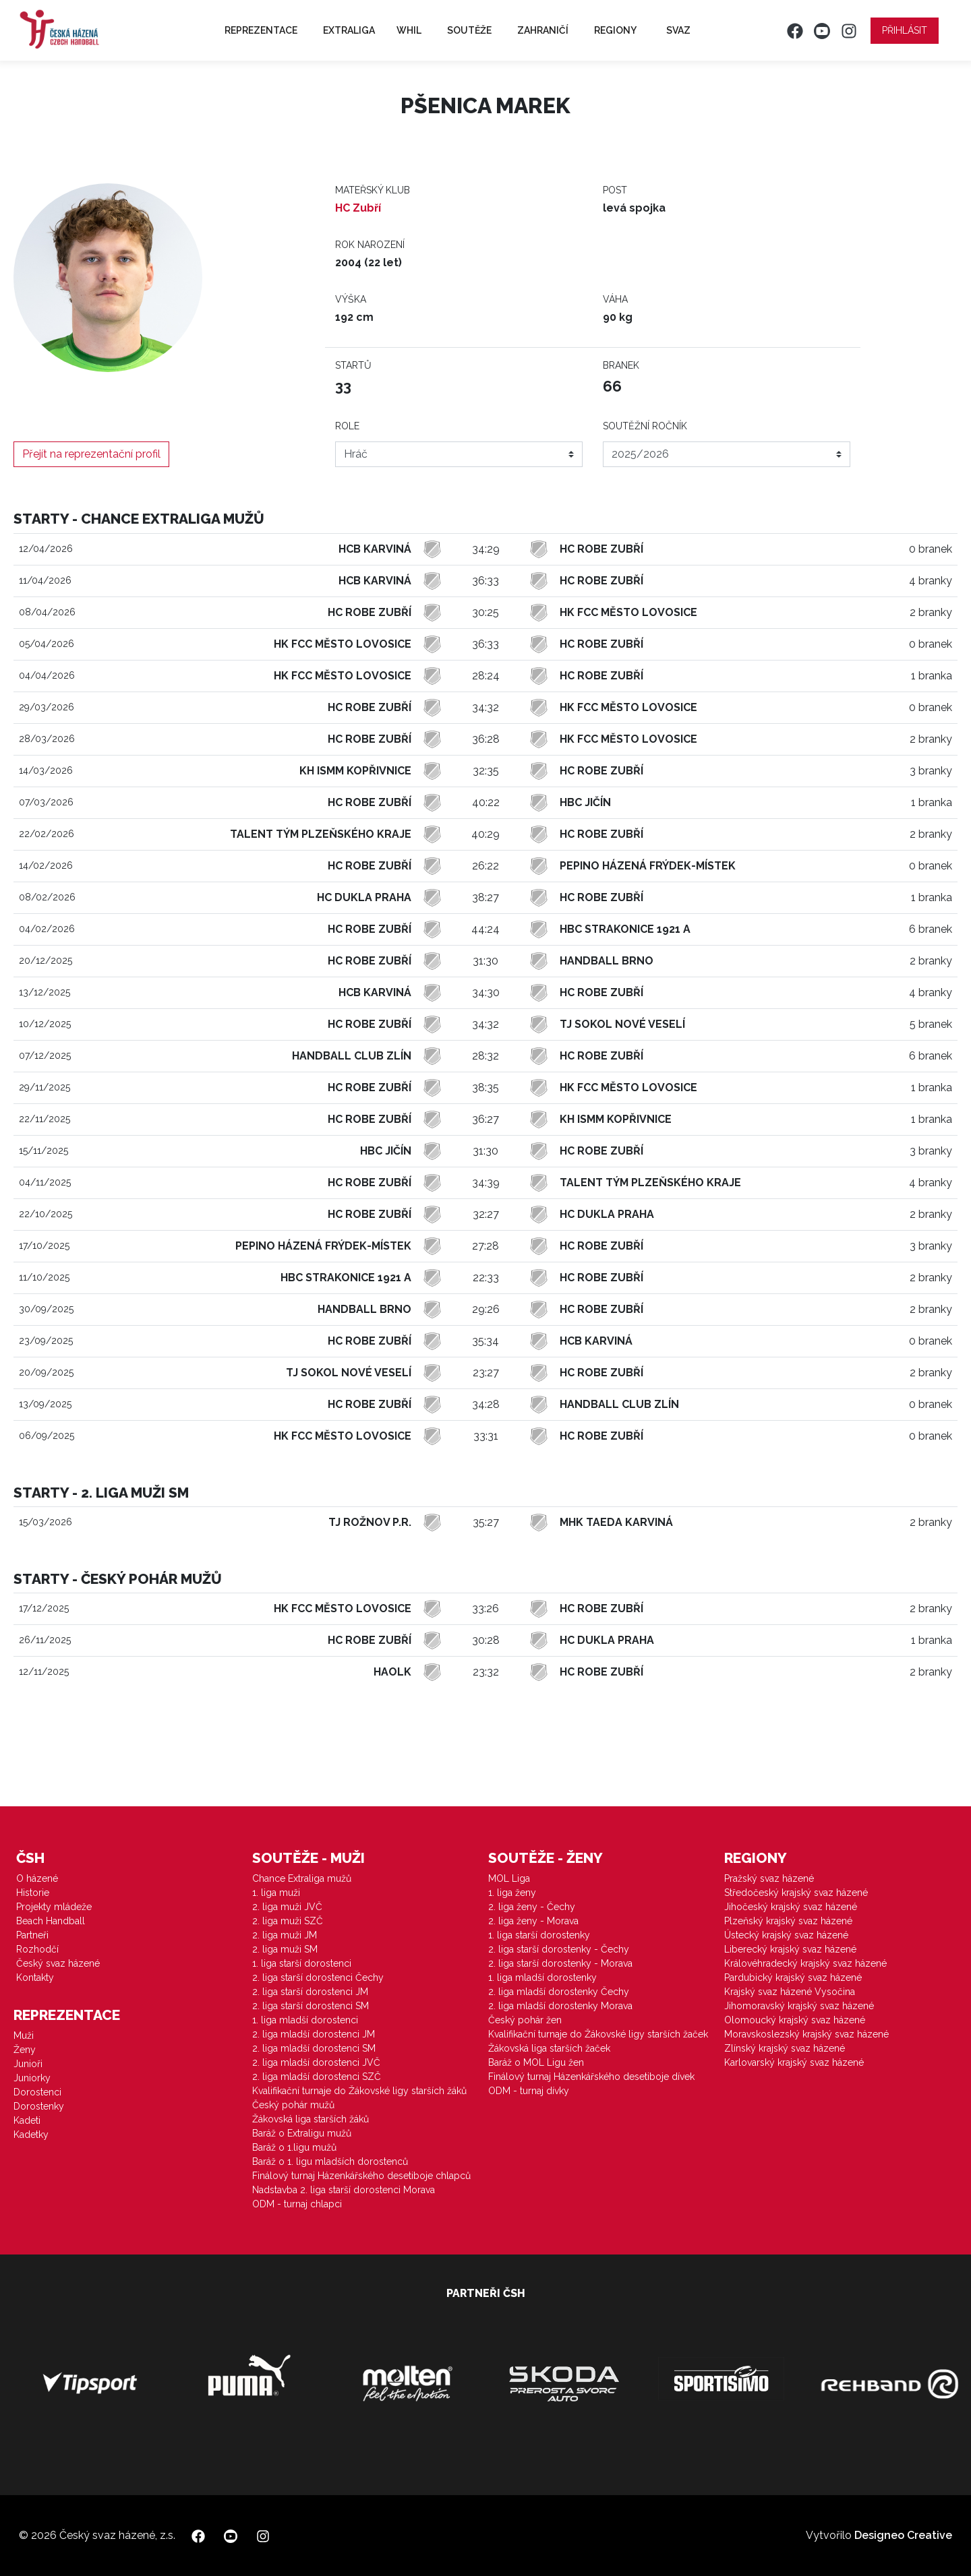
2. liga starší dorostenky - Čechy (558, 1949)
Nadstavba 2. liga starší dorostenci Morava (343, 2189)
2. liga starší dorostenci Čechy (318, 1977)
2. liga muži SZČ (287, 1920)
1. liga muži (276, 1892)
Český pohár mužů (293, 2104)
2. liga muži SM (285, 1949)
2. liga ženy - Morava (533, 1920)
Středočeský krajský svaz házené (796, 1892)
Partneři (32, 1935)
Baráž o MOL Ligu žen (536, 2062)
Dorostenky (38, 2106)
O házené (37, 1878)
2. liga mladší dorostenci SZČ (316, 2076)
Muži (23, 2035)
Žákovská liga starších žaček (549, 2048)
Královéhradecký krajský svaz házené (805, 1963)
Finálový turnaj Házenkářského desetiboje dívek (591, 2076)
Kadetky (31, 2134)
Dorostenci (37, 2092)
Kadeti (26, 2120)
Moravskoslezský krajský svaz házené (806, 2034)
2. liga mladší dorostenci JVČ (316, 2062)
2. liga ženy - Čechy (531, 1906)
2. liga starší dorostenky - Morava (560, 1963)
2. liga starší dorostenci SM (310, 2005)
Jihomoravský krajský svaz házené (799, 2005)
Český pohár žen (525, 2020)
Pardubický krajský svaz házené (793, 1977)
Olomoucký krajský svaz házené (794, 2020)
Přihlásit (904, 30)
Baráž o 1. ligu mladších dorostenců (330, 2161)
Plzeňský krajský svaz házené (788, 1920)
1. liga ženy (512, 1892)
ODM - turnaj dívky (528, 2090)
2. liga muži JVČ (287, 1906)
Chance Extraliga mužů (301, 1878)
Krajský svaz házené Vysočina (789, 1991)
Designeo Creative (903, 2535)
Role (347, 426)
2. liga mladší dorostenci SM (314, 2048)
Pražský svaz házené (769, 1878)
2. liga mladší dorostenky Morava (560, 2005)
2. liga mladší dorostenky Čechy (558, 1991)
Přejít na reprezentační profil (91, 454)
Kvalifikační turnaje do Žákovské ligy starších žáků (359, 2090)
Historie (32, 1892)
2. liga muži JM (284, 1935)
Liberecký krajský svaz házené (790, 1949)
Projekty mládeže (54, 1906)
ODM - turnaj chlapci (297, 2204)
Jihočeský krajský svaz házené (790, 1906)
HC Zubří (358, 208)
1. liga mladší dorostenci (305, 2020)
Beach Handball (50, 1920)
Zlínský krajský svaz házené (784, 2048)
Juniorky (32, 2078)
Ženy (24, 2049)
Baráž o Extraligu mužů (301, 2133)
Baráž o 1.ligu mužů (294, 2147)
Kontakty (35, 1977)
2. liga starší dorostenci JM (310, 1991)
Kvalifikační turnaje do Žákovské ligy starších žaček (598, 2034)
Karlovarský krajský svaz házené (794, 2062)
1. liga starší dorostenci (301, 1963)
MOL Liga (509, 1878)
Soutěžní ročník (645, 426)
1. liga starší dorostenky (539, 1935)
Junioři (27, 2063)
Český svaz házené (58, 1963)
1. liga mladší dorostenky (542, 1977)
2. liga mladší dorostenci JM (313, 2034)
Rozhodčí (37, 1949)
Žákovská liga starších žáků (310, 2119)
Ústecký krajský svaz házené (786, 1935)
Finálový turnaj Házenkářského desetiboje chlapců (361, 2175)
